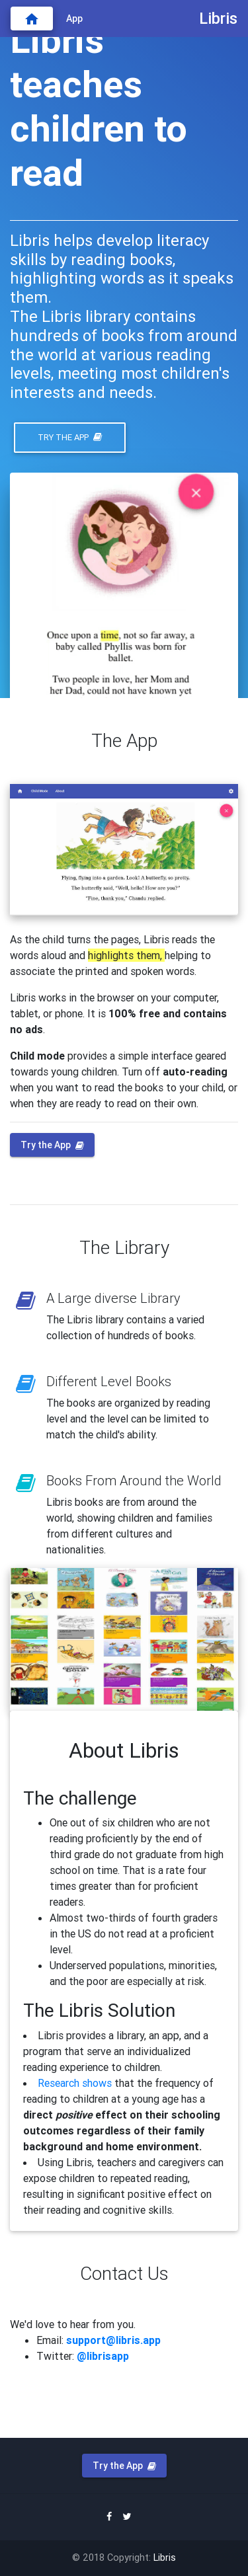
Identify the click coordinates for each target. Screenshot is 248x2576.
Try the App (70, 437)
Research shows (75, 2082)
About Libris (124, 1750)
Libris (164, 2557)
